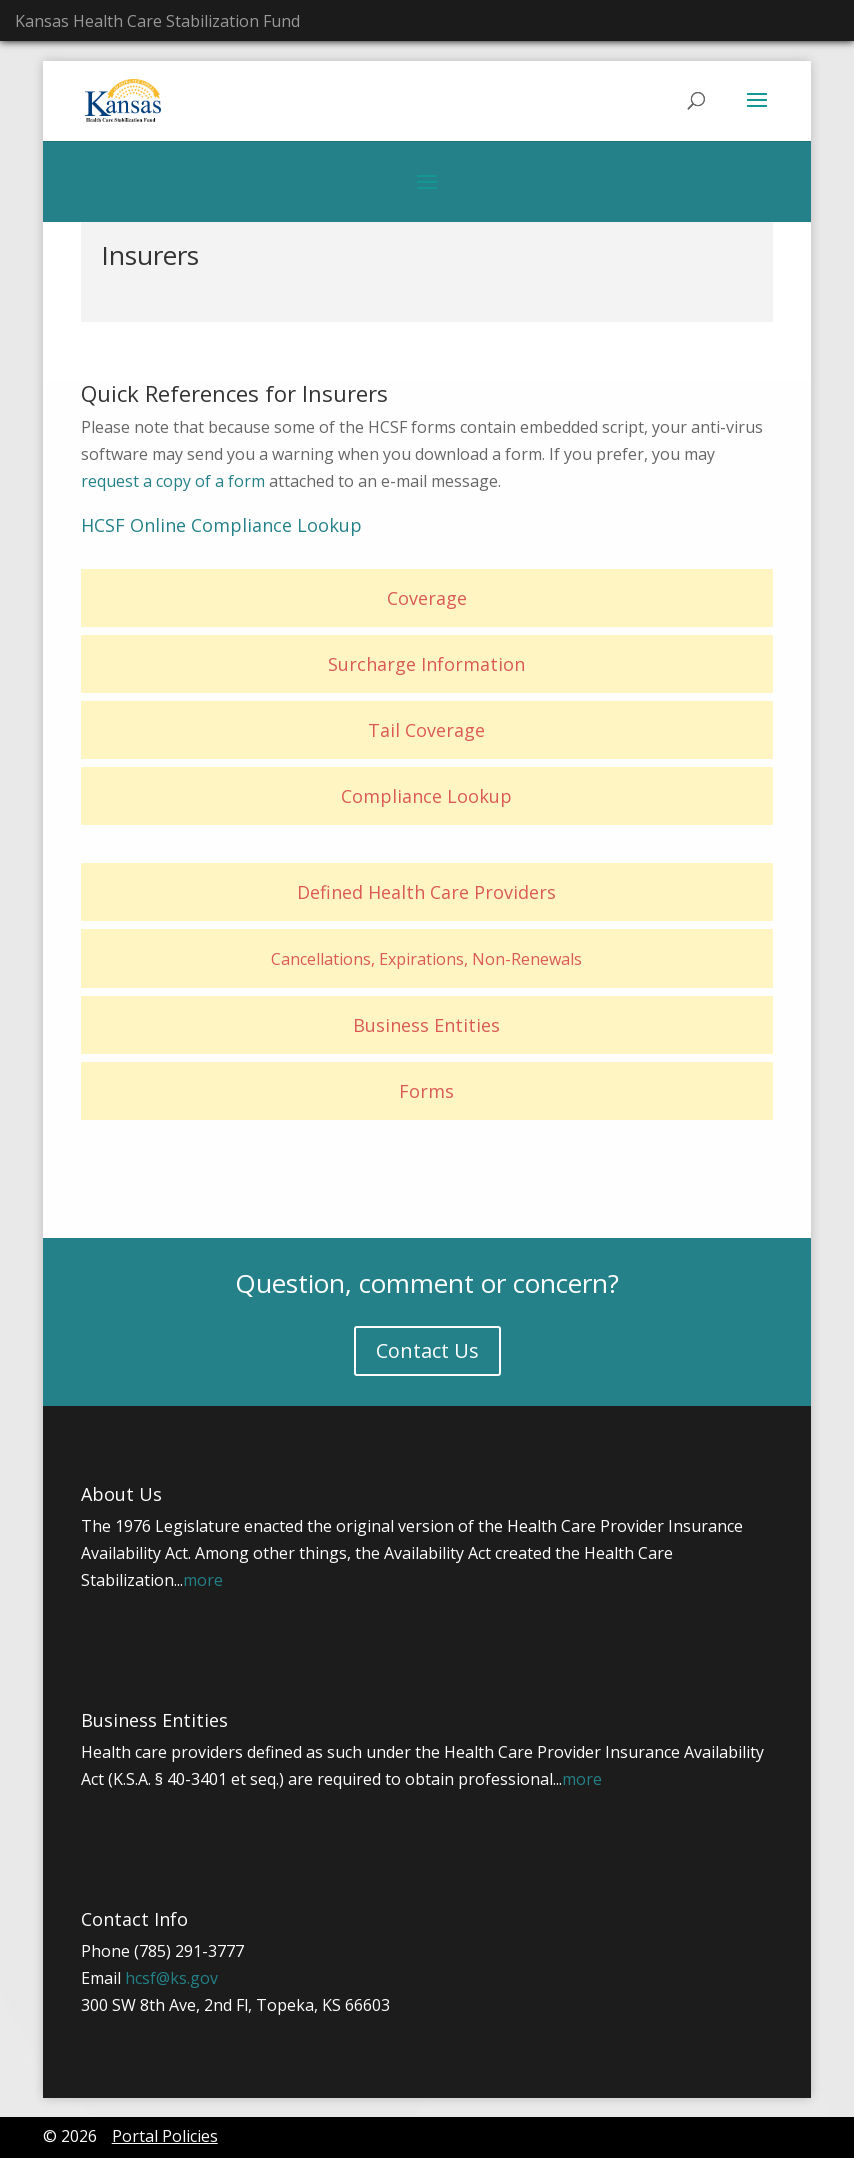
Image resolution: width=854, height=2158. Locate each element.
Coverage (427, 598)
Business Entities (426, 1025)
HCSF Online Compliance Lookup (221, 525)
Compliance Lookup (426, 796)
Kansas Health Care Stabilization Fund (157, 21)
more (203, 1580)
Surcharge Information (426, 664)
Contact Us (427, 1350)
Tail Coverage (426, 730)
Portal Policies (165, 2136)
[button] (757, 113)
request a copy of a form (173, 481)
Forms (426, 1091)
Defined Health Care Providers (426, 892)
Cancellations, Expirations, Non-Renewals (426, 959)
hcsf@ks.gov (171, 1978)
